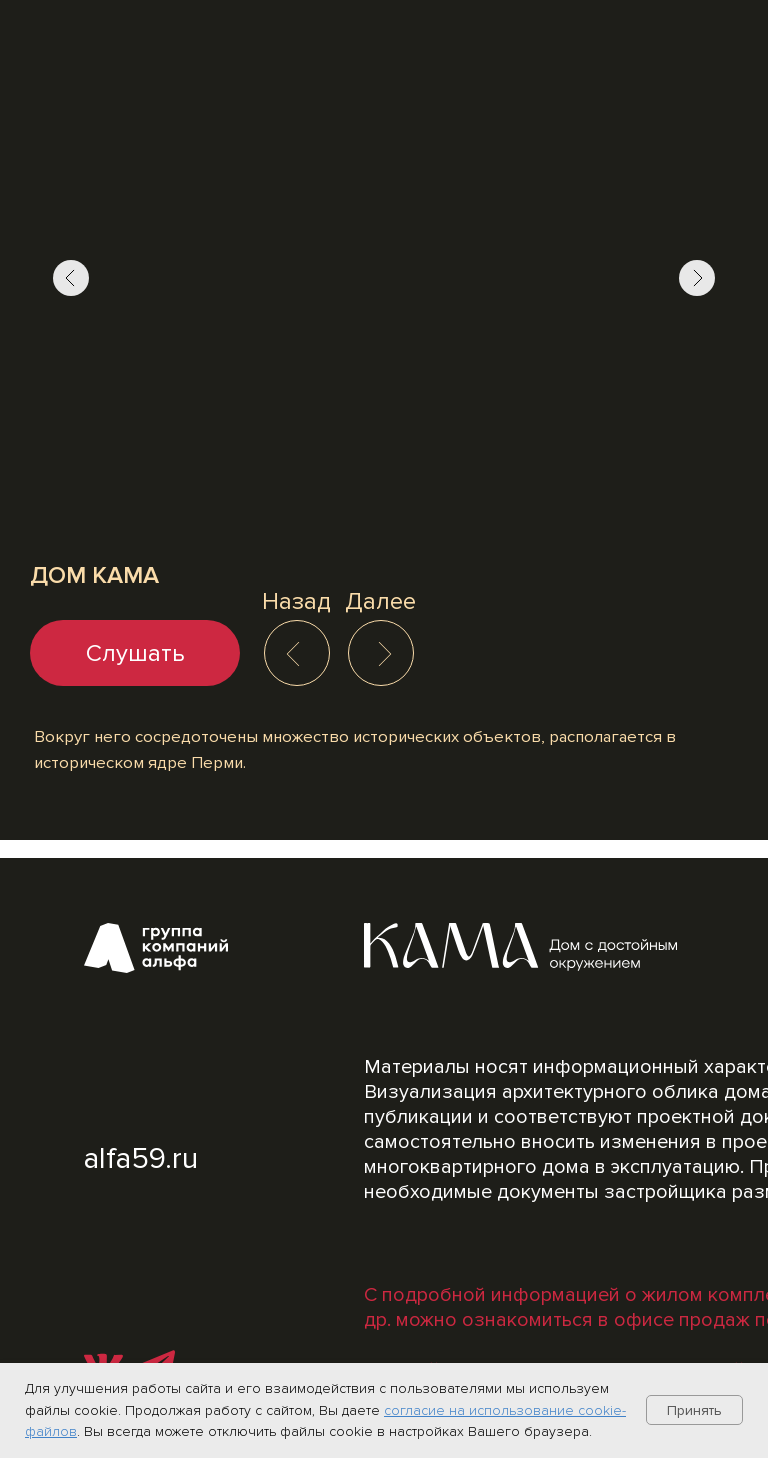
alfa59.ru (141, 1158)
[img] (385, 654)
